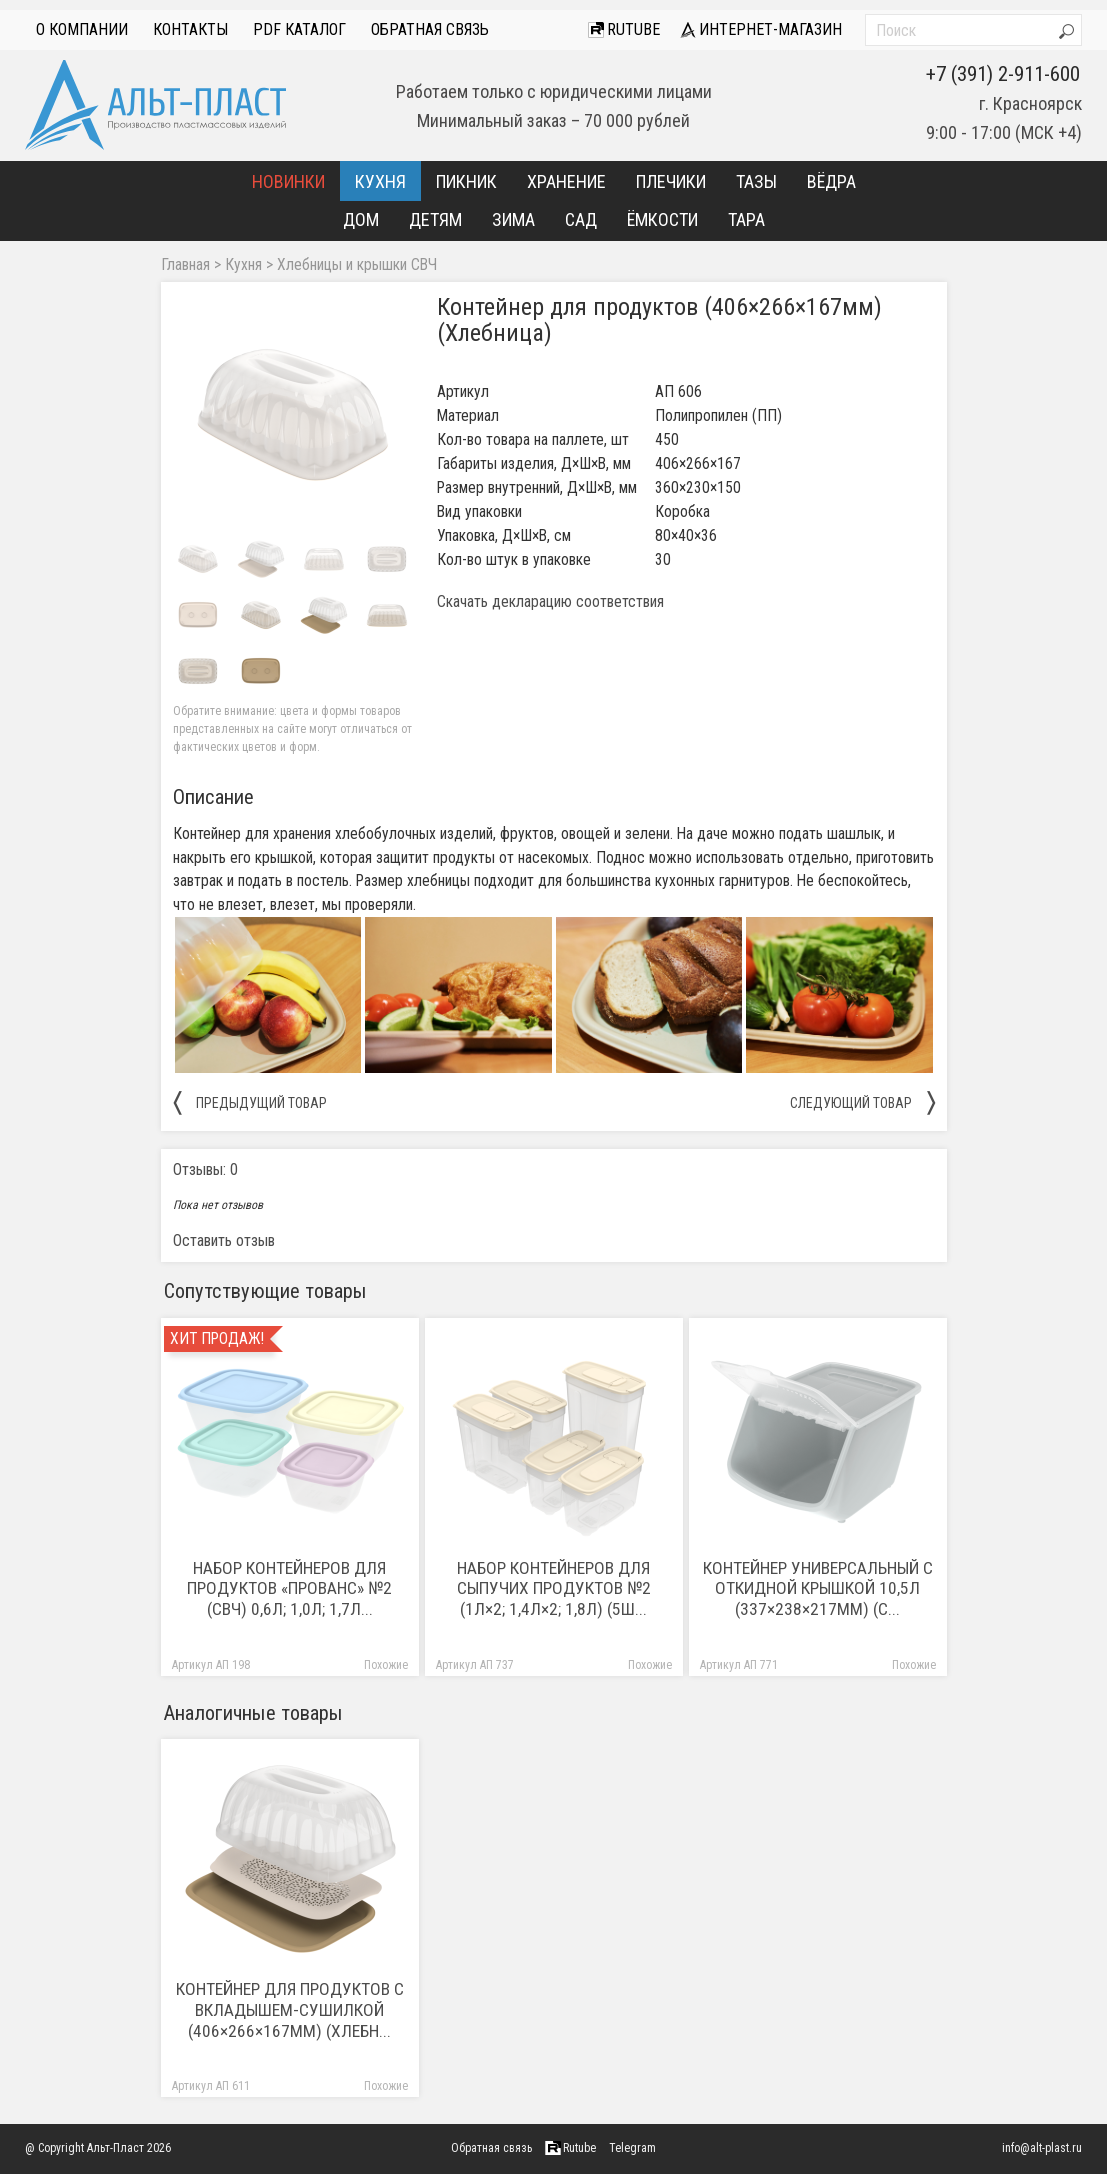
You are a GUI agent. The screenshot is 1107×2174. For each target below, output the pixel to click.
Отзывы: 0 (205, 1169)
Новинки (288, 181)
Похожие (386, 1665)
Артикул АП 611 (211, 2086)
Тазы (756, 181)
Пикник (466, 181)
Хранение (566, 181)
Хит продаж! (217, 1339)
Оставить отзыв (224, 1240)
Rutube (624, 29)
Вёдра (831, 181)
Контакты (190, 29)
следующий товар (862, 1102)
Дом (361, 219)
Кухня (380, 181)
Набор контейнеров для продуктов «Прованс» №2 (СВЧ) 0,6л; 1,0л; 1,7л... (289, 1589)
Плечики (671, 181)
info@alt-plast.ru (1042, 2148)
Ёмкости (662, 219)
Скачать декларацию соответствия (550, 602)
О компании (82, 29)
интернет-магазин (761, 29)
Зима (513, 219)
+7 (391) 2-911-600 (1003, 74)
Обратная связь (430, 29)
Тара (746, 219)
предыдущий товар (250, 1102)
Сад (581, 219)
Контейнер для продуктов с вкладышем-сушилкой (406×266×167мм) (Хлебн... (290, 2010)
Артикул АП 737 (475, 1665)
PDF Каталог (299, 29)
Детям (435, 219)
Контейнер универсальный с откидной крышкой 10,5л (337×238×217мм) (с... (818, 1589)
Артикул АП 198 (211, 1665)
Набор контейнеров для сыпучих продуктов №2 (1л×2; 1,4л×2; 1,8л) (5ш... (554, 1589)
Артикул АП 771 (739, 1665)
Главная (185, 265)
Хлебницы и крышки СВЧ (357, 265)
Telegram (632, 2148)
